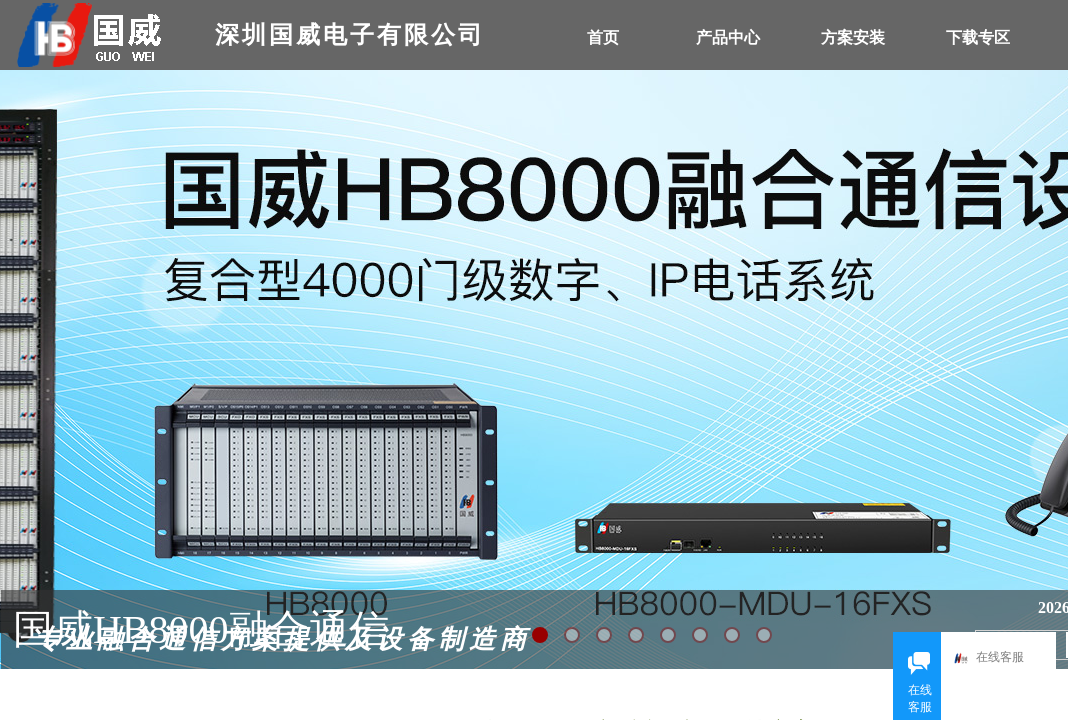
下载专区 (978, 37)
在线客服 (994, 658)
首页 (603, 37)
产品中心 (728, 37)
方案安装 (853, 37)
